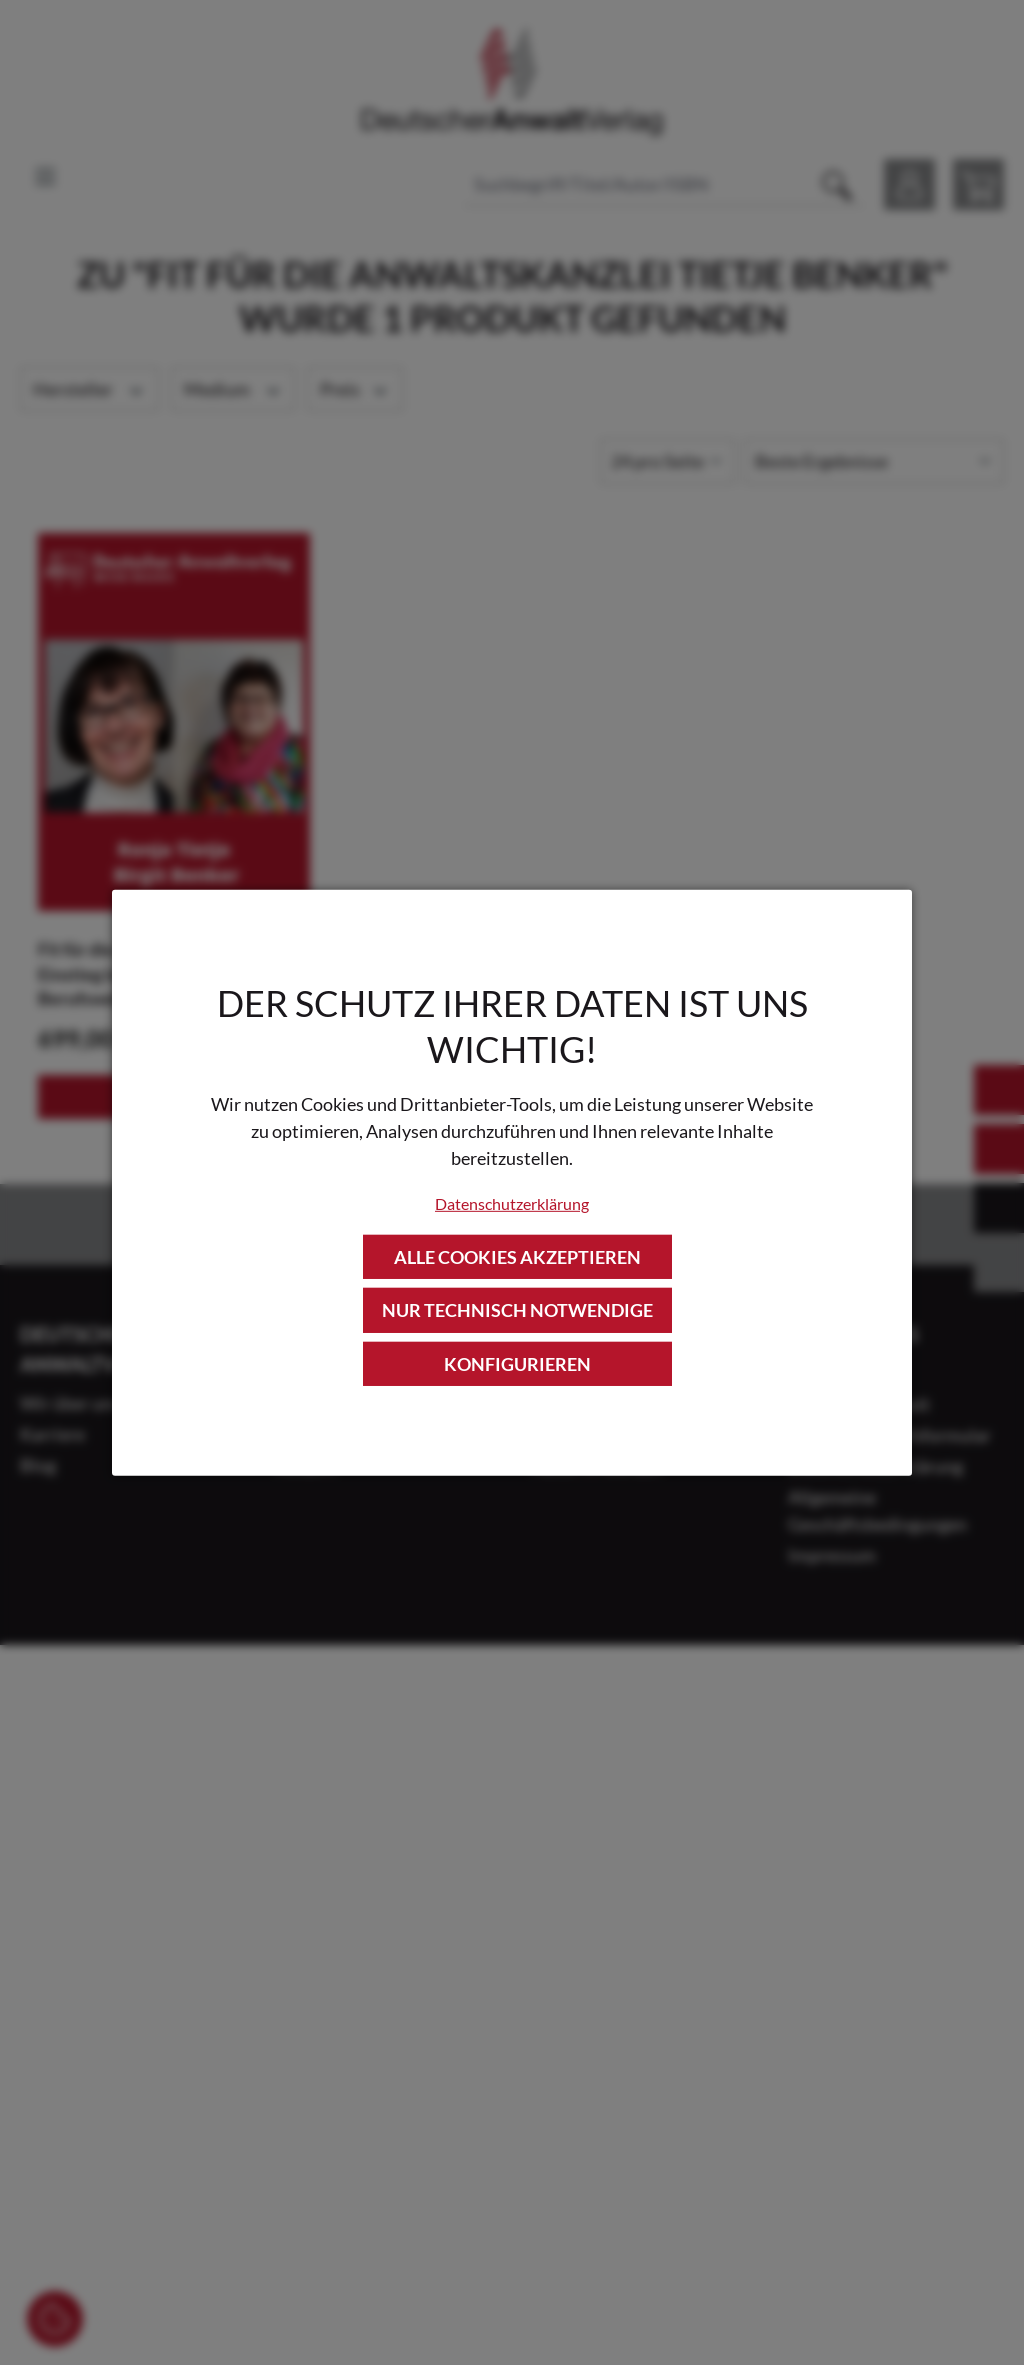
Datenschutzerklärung (512, 1203)
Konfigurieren (517, 1363)
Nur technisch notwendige (517, 1310)
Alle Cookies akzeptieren (517, 1257)
